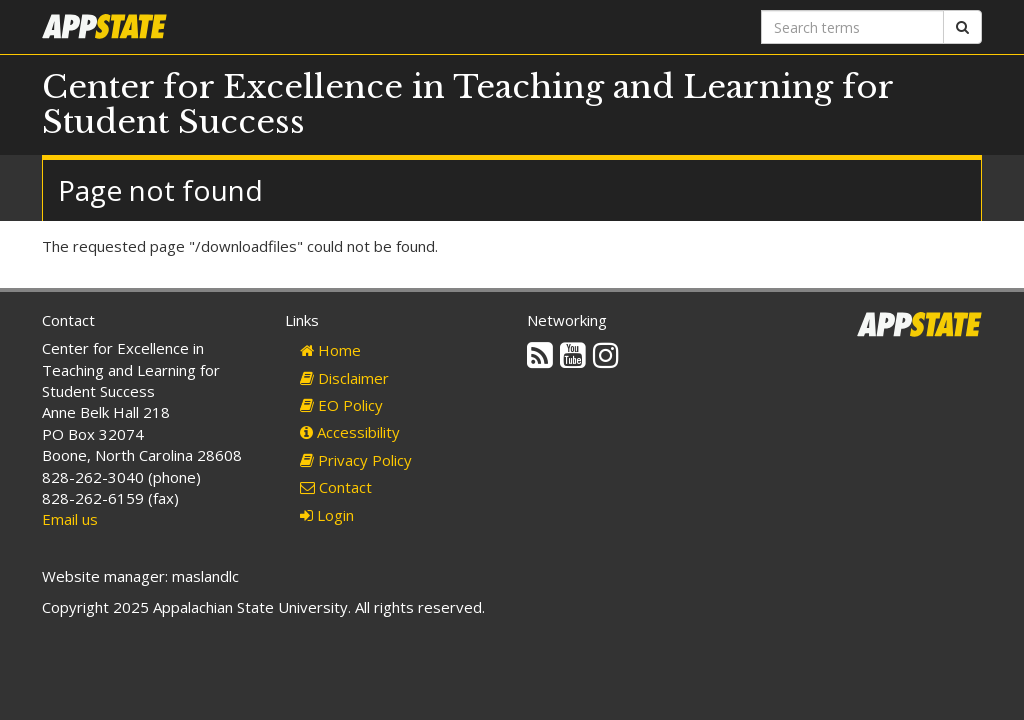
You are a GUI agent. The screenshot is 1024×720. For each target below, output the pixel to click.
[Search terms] (852, 27)
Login (327, 515)
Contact (336, 487)
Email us (70, 519)
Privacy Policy (356, 460)
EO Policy (341, 405)
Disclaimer (344, 378)
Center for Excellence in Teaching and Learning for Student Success (467, 104)
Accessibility (350, 432)
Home (330, 350)
